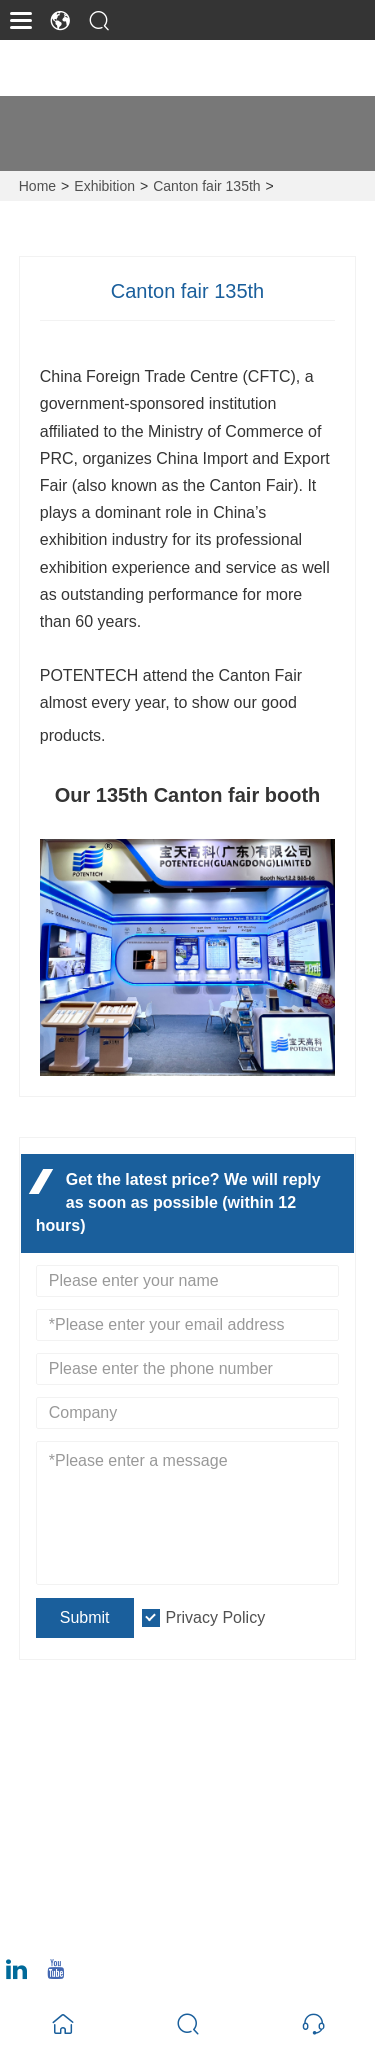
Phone (83, 1902)
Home (37, 186)
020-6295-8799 (102, 1925)
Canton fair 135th (206, 186)
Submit (85, 1617)
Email (78, 1839)
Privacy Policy (216, 1617)
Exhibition (104, 186)
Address (96, 1728)
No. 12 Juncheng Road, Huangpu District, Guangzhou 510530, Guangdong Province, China (200, 1775)
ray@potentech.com (119, 1862)
